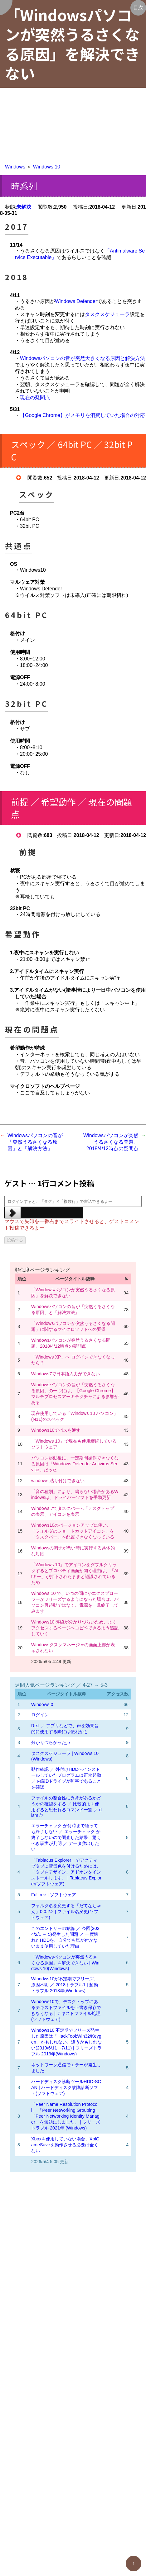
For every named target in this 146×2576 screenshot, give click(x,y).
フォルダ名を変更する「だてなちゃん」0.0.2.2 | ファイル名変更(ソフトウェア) (66, 1911)
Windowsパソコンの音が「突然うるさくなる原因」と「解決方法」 (35, 1142)
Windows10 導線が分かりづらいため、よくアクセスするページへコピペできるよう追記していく (75, 1627)
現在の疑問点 (35, 397)
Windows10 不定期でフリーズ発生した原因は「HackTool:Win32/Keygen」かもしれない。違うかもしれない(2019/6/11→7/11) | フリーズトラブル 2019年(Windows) (66, 2042)
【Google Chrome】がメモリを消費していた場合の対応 (82, 415)
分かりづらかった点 (51, 1742)
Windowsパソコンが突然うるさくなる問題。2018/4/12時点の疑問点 (111, 1142)
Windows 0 (42, 1704)
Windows (15, 166)
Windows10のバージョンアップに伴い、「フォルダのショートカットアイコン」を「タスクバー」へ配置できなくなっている (72, 1531)
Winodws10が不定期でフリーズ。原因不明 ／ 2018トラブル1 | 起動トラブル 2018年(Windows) (64, 1984)
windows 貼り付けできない (58, 1480)
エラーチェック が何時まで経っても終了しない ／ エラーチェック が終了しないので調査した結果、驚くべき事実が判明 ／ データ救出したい (66, 1837)
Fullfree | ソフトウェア (53, 1894)
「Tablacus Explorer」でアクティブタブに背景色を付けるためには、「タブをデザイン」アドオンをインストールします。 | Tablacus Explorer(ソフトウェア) (66, 1872)
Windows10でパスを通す (55, 1430)
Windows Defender (76, 301)
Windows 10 (46, 166)
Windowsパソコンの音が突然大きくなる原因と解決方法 (82, 358)
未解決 (23, 207)
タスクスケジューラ (107, 314)
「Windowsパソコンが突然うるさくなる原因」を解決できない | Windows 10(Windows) (65, 1962)
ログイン (40, 1714)
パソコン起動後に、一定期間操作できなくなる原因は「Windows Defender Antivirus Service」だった (75, 1463)
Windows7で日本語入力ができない (65, 1373)
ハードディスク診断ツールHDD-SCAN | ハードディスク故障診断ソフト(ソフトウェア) (66, 2087)
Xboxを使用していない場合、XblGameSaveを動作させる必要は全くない (65, 2144)
